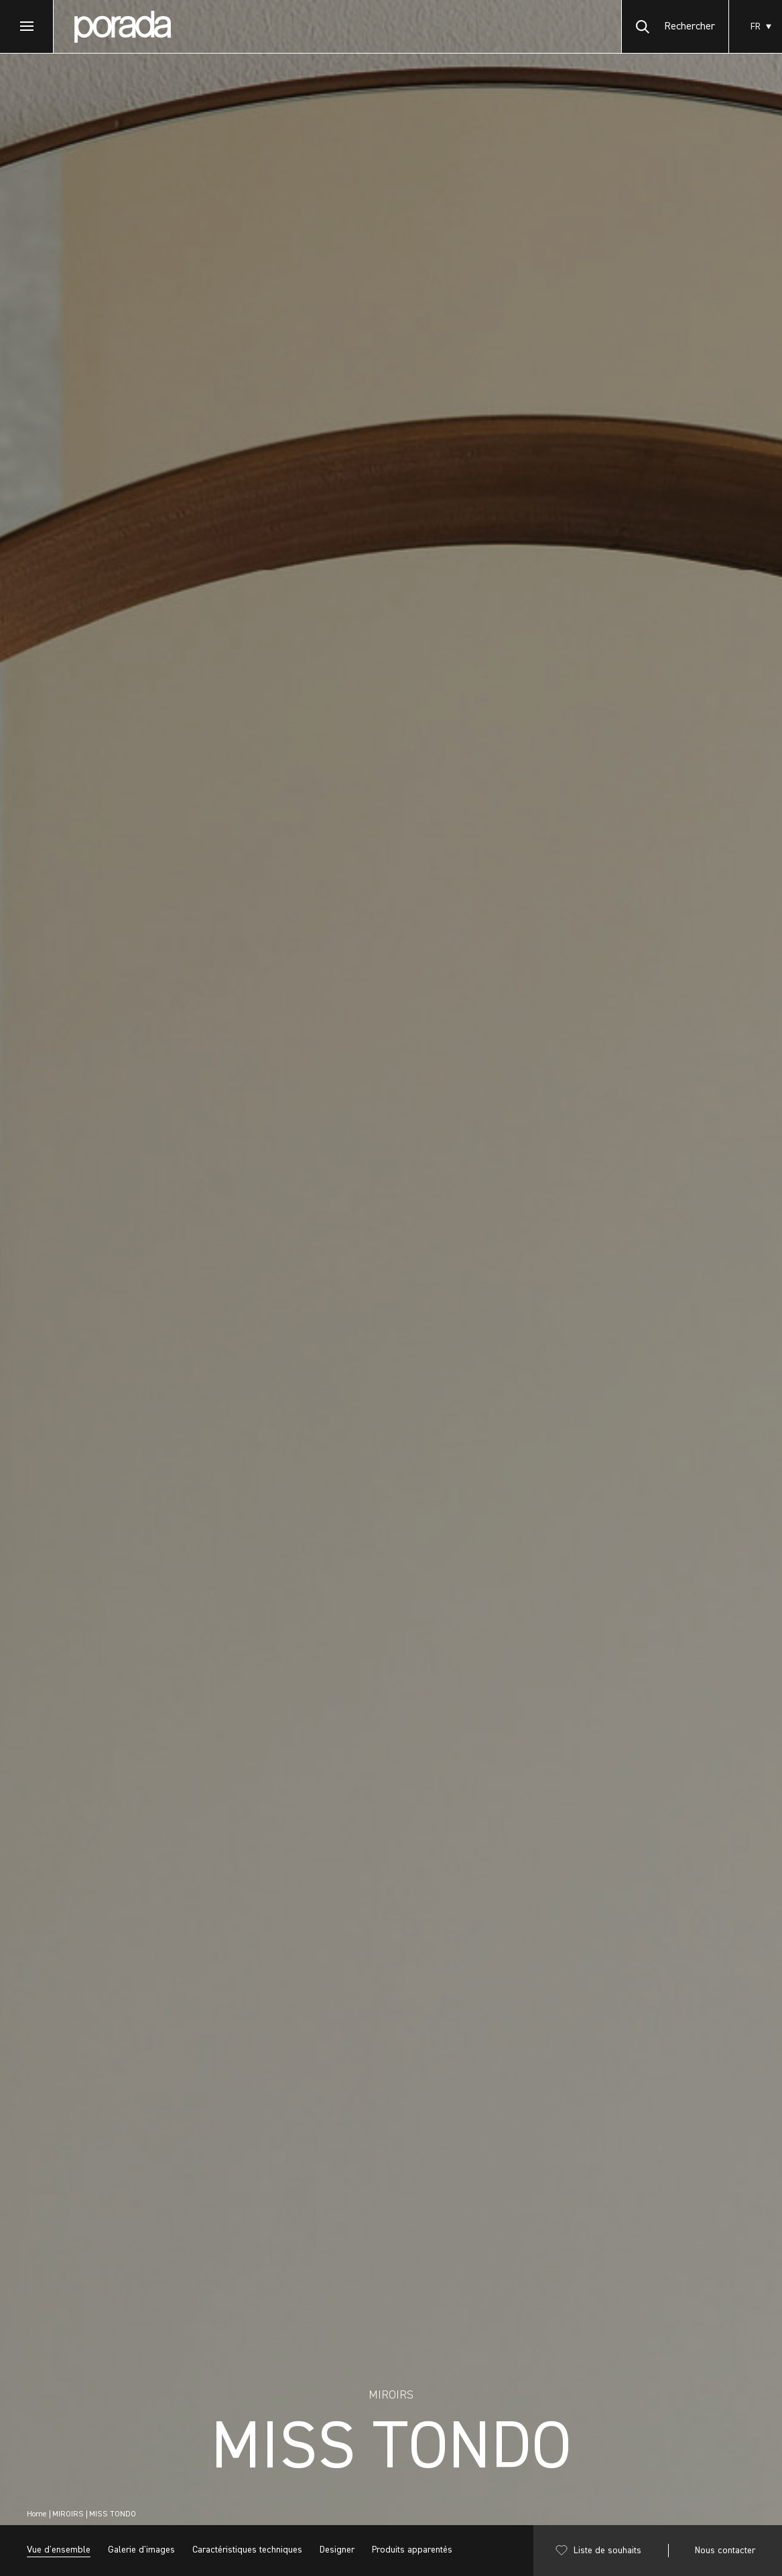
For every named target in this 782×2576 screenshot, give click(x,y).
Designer (337, 2550)
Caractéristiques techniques (247, 2550)
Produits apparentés (412, 2550)
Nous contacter (725, 2550)
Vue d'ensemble (58, 2550)
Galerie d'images (141, 2550)
